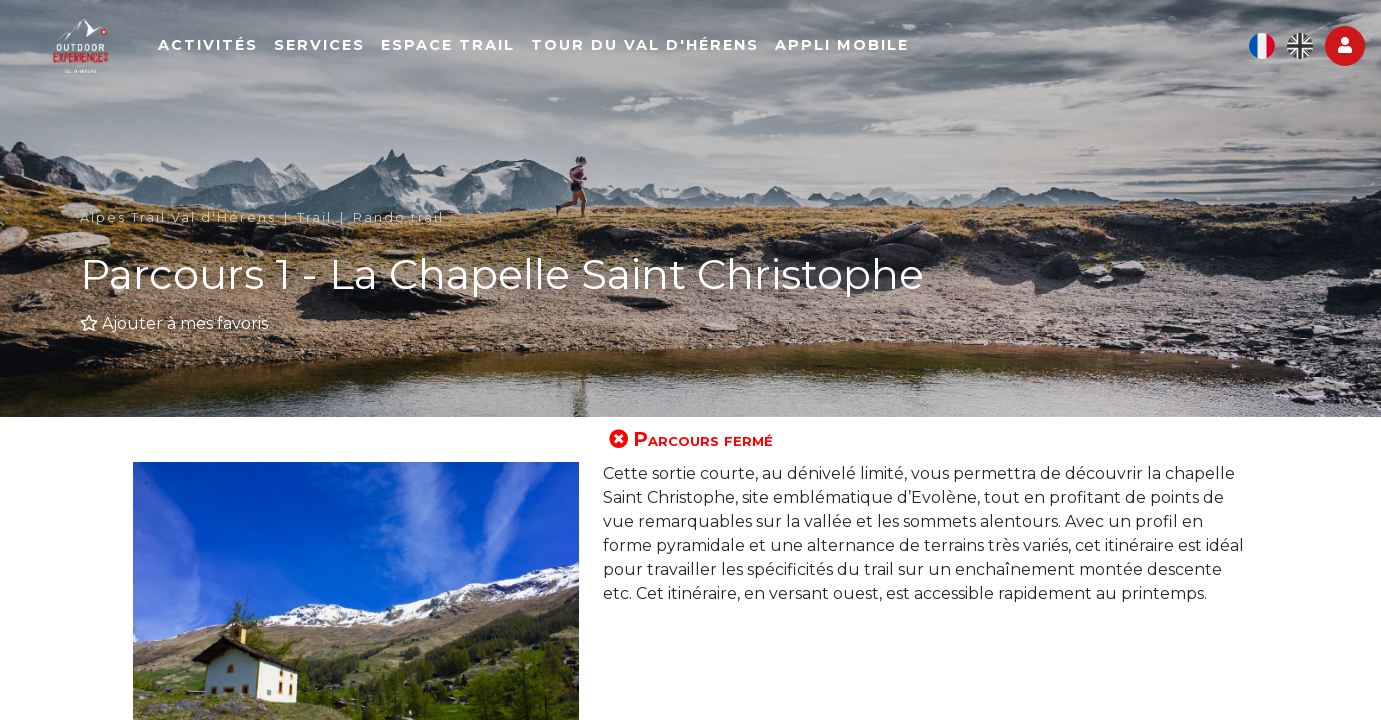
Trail (314, 217)
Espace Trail (534, 57)
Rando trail (398, 217)
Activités (294, 57)
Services (405, 57)
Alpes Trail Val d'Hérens (178, 217)
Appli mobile (928, 57)
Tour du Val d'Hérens (731, 57)
